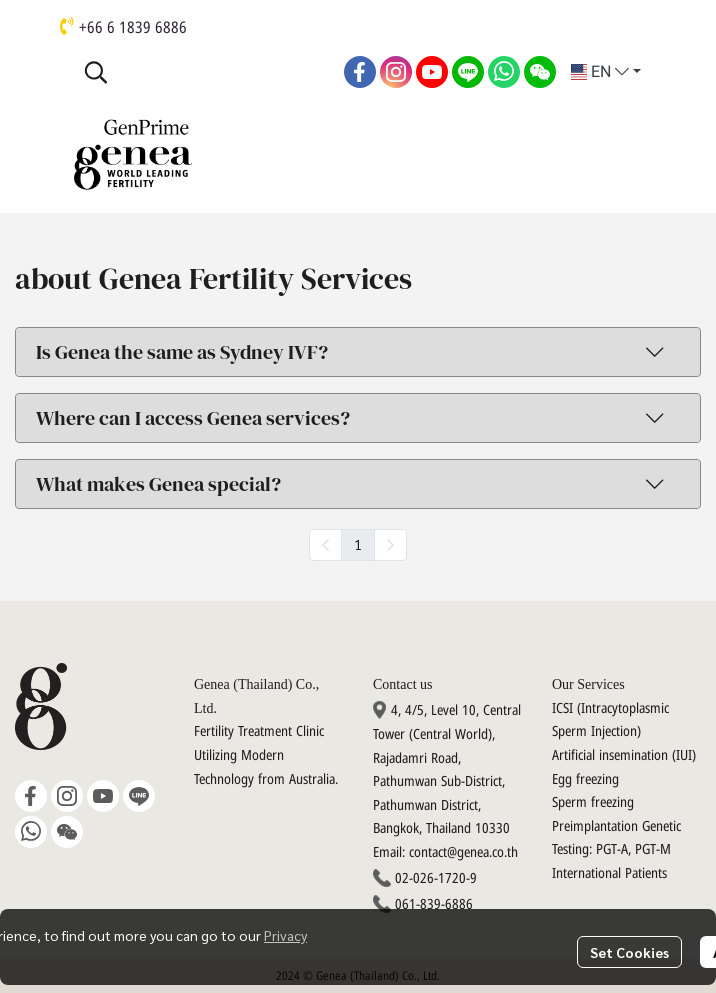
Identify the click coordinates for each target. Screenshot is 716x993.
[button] (204, 72)
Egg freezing (585, 779)
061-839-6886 (434, 904)
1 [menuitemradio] (358, 544)
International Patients (609, 873)
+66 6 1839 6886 (133, 28)
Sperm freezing (593, 802)
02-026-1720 (430, 878)
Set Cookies (629, 952)
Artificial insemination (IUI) (624, 755)
